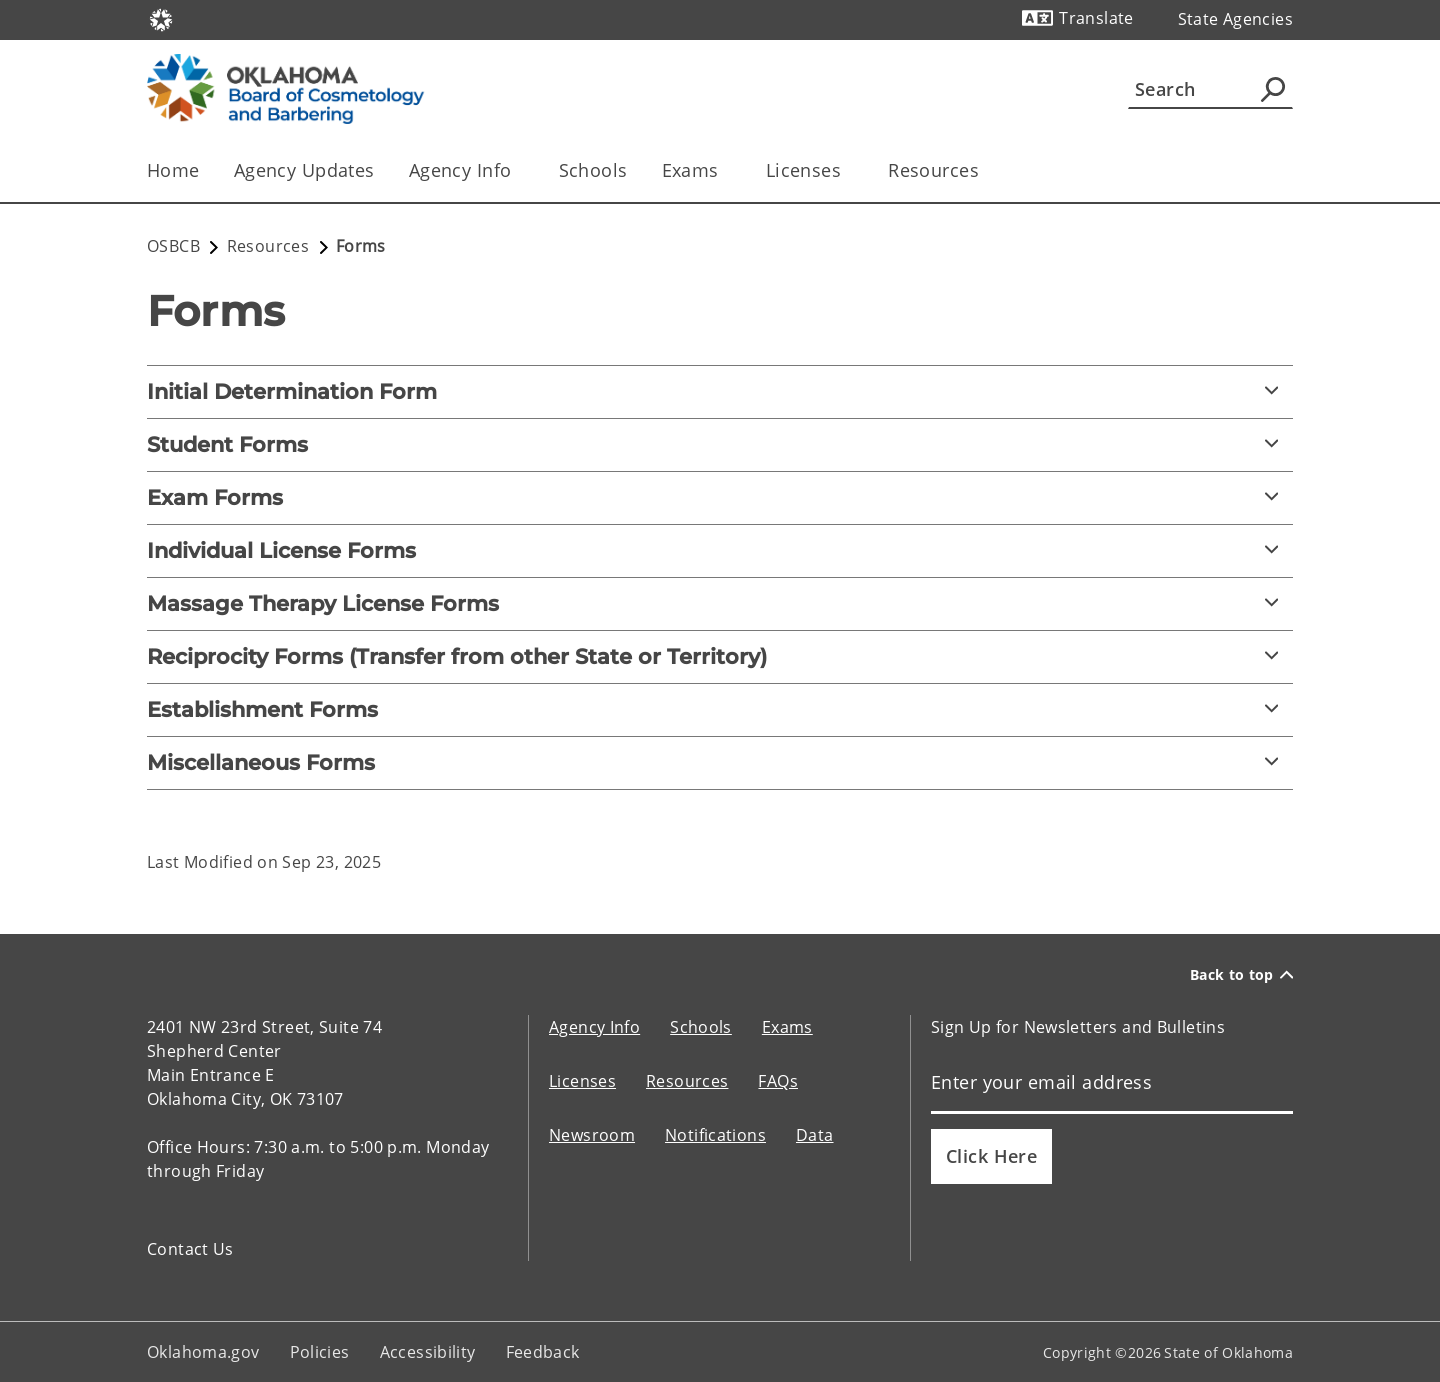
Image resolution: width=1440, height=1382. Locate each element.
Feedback (543, 1352)
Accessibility (428, 1352)
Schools (593, 170)
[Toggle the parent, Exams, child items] (725, 170)
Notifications (715, 1135)
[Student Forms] (720, 445)
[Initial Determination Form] (720, 392)
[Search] (1210, 89)
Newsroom (592, 1135)
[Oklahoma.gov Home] (161, 18)
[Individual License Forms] (720, 551)
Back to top (1241, 974)
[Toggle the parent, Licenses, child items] (847, 170)
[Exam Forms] (720, 498)
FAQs (778, 1081)
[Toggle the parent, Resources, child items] (985, 170)
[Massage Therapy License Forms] (720, 604)
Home (173, 170)
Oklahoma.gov (203, 1352)
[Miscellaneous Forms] (720, 763)
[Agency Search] (1273, 89)
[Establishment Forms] (720, 710)
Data (815, 1135)
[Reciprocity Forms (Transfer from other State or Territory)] (720, 657)
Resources (687, 1081)
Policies (320, 1352)
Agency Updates (304, 170)
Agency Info (594, 1027)
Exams (787, 1027)
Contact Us (190, 1249)
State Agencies (1235, 19)
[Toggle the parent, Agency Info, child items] (518, 170)
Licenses (582, 1081)
